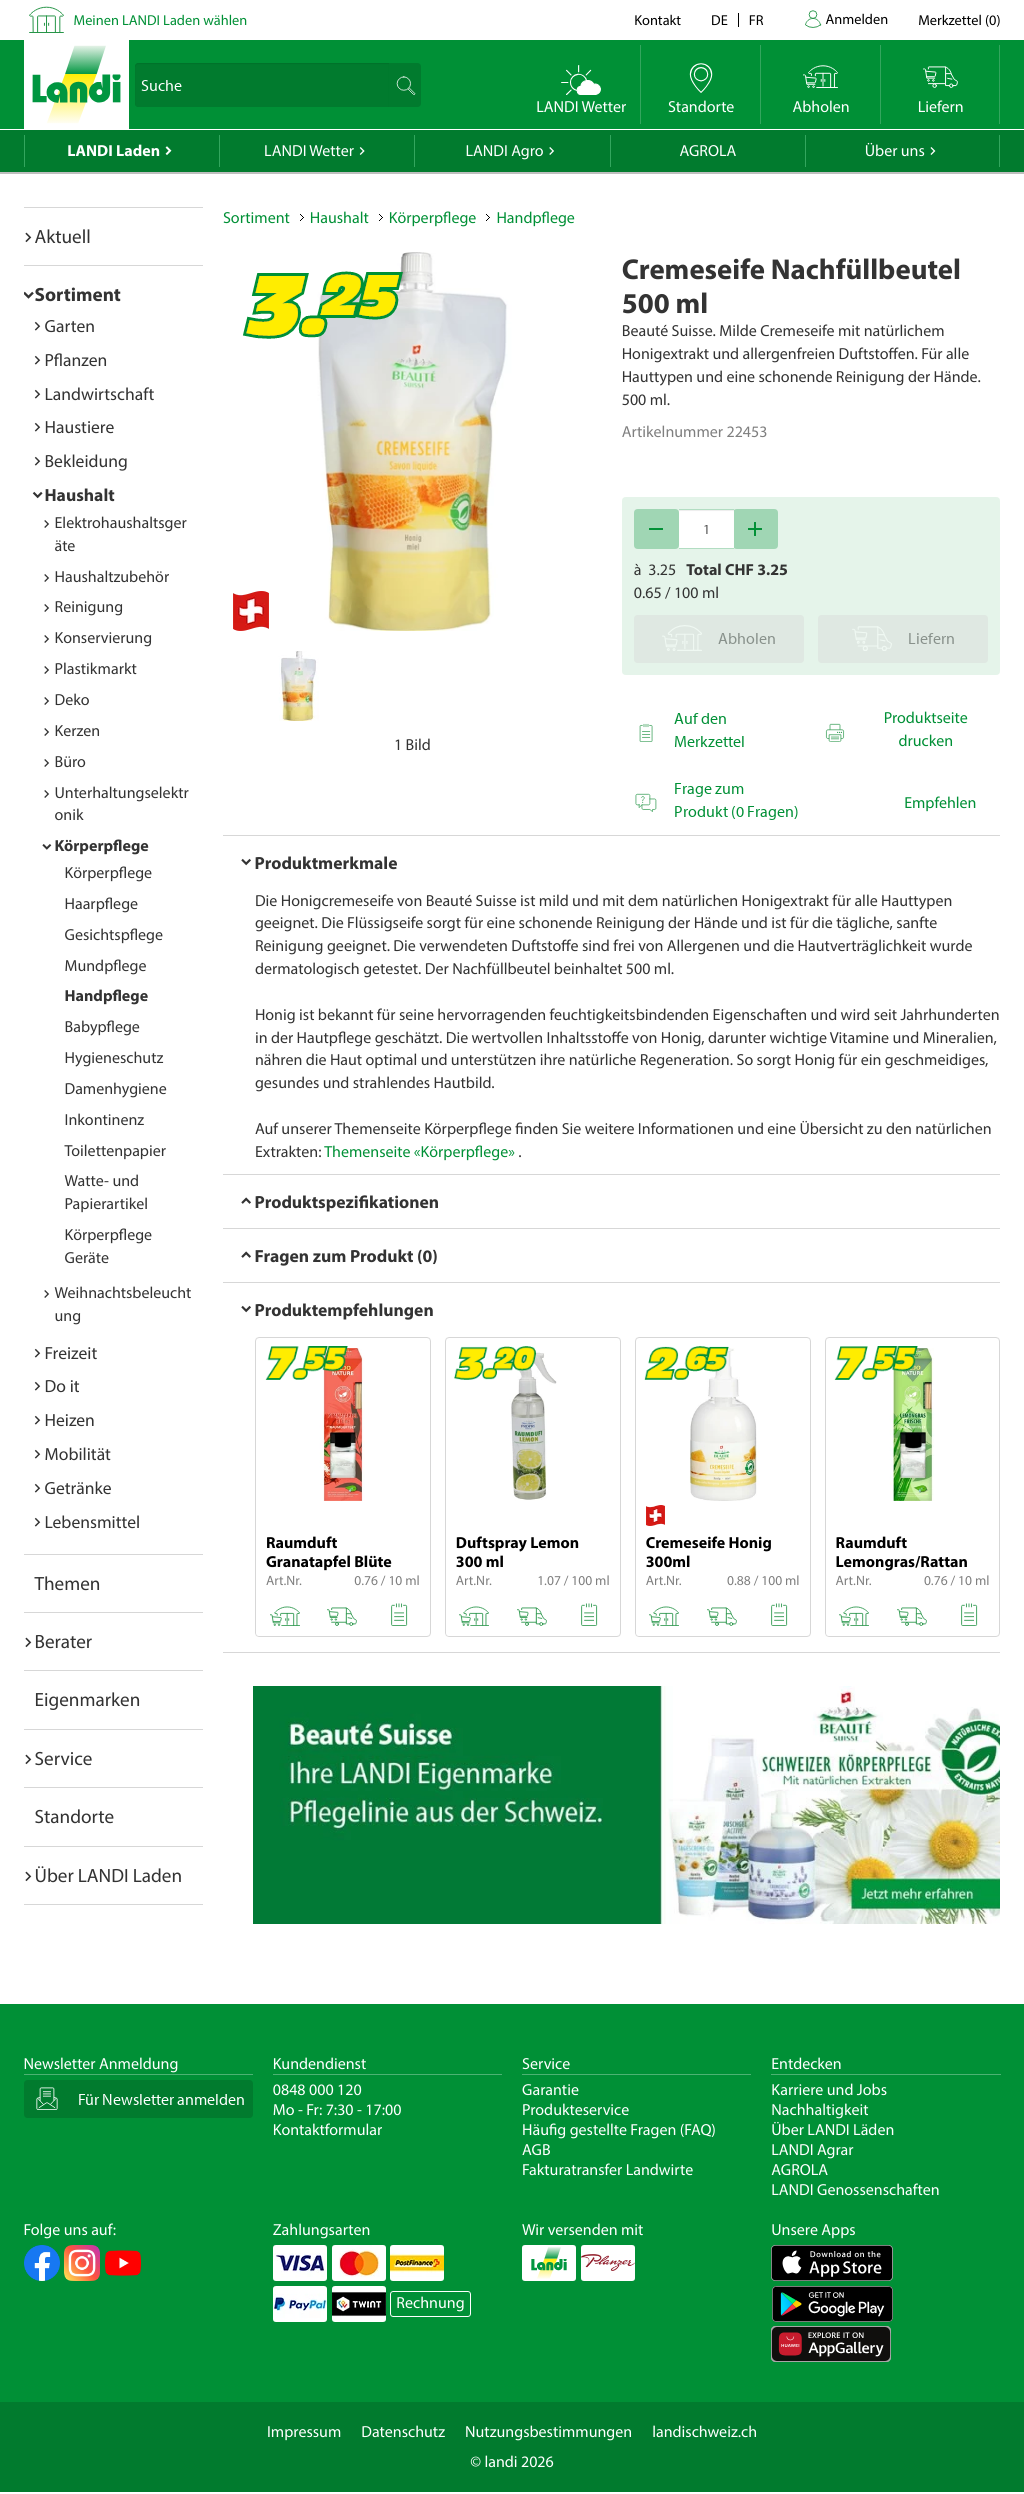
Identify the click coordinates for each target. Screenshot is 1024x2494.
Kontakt (657, 19)
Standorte (75, 1816)
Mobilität (78, 1453)
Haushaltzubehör (112, 577)
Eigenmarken (88, 1699)
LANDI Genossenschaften (855, 2190)
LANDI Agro (504, 151)
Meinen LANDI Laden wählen (161, 19)
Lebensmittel (93, 1521)
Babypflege (102, 1027)
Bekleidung (86, 460)
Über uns (895, 151)
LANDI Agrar (812, 2150)
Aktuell (63, 236)
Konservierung (104, 638)
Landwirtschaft (100, 393)
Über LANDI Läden (832, 2130)
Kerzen (78, 731)
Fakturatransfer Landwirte (607, 2170)
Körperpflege (102, 846)
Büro (70, 762)
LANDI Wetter (309, 151)
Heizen (70, 1419)
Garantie (550, 2090)
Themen (68, 1583)
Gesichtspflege (114, 935)
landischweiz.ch (704, 2432)
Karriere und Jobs (829, 2090)
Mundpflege (106, 966)
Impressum (304, 2432)
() (959, 19)
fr (756, 19)
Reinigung (89, 607)
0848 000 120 (317, 2090)
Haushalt (80, 494)
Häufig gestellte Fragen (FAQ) (619, 2130)
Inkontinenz (105, 1120)
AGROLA (707, 151)
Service (64, 1758)
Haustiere (80, 426)
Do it (62, 1385)
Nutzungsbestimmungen (548, 2432)
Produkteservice (575, 2110)
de (719, 19)
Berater (64, 1641)
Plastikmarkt (96, 669)
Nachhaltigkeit (819, 2110)
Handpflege (107, 996)
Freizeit (71, 1352)
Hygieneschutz (114, 1058)
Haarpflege (102, 904)
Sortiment (78, 294)
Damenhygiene (116, 1089)
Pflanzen (76, 359)
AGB (536, 2150)
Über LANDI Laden (109, 1875)
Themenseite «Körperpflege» (419, 1152)
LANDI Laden (113, 151)
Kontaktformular (328, 2130)
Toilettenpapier (115, 1151)
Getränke (78, 1487)
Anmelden (857, 18)
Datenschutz (403, 2432)
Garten (70, 325)
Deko (72, 700)
